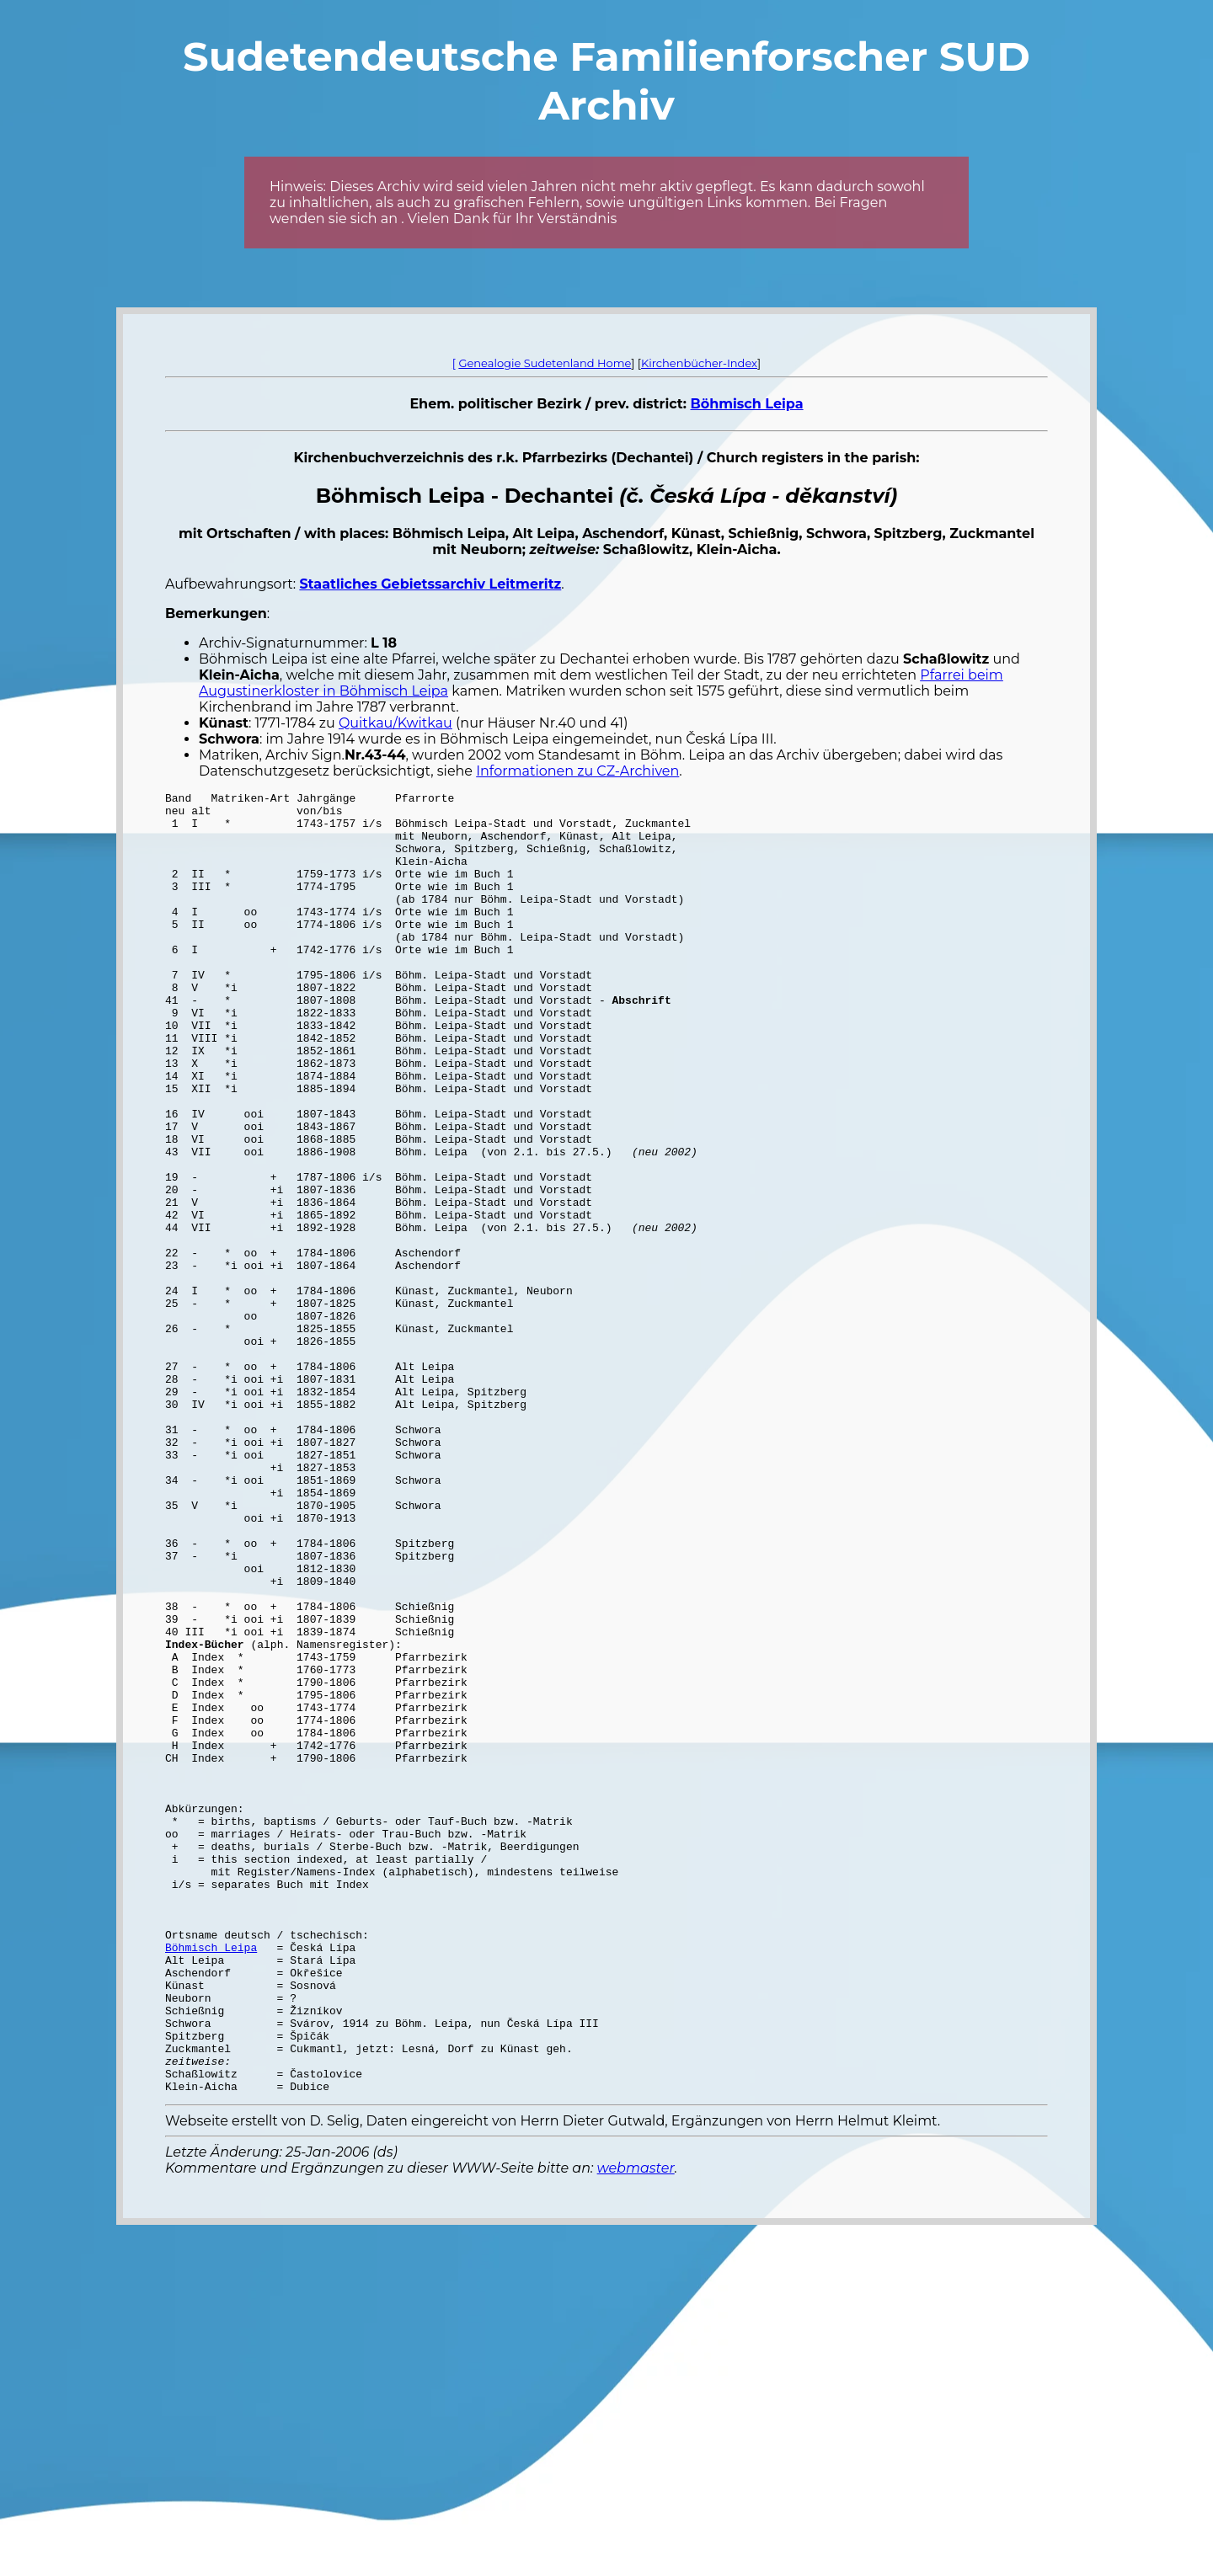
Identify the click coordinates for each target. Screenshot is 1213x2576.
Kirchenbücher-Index (699, 363)
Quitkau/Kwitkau (395, 723)
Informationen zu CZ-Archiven (577, 771)
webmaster (636, 2428)
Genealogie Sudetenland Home (544, 363)
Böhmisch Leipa (746, 404)
